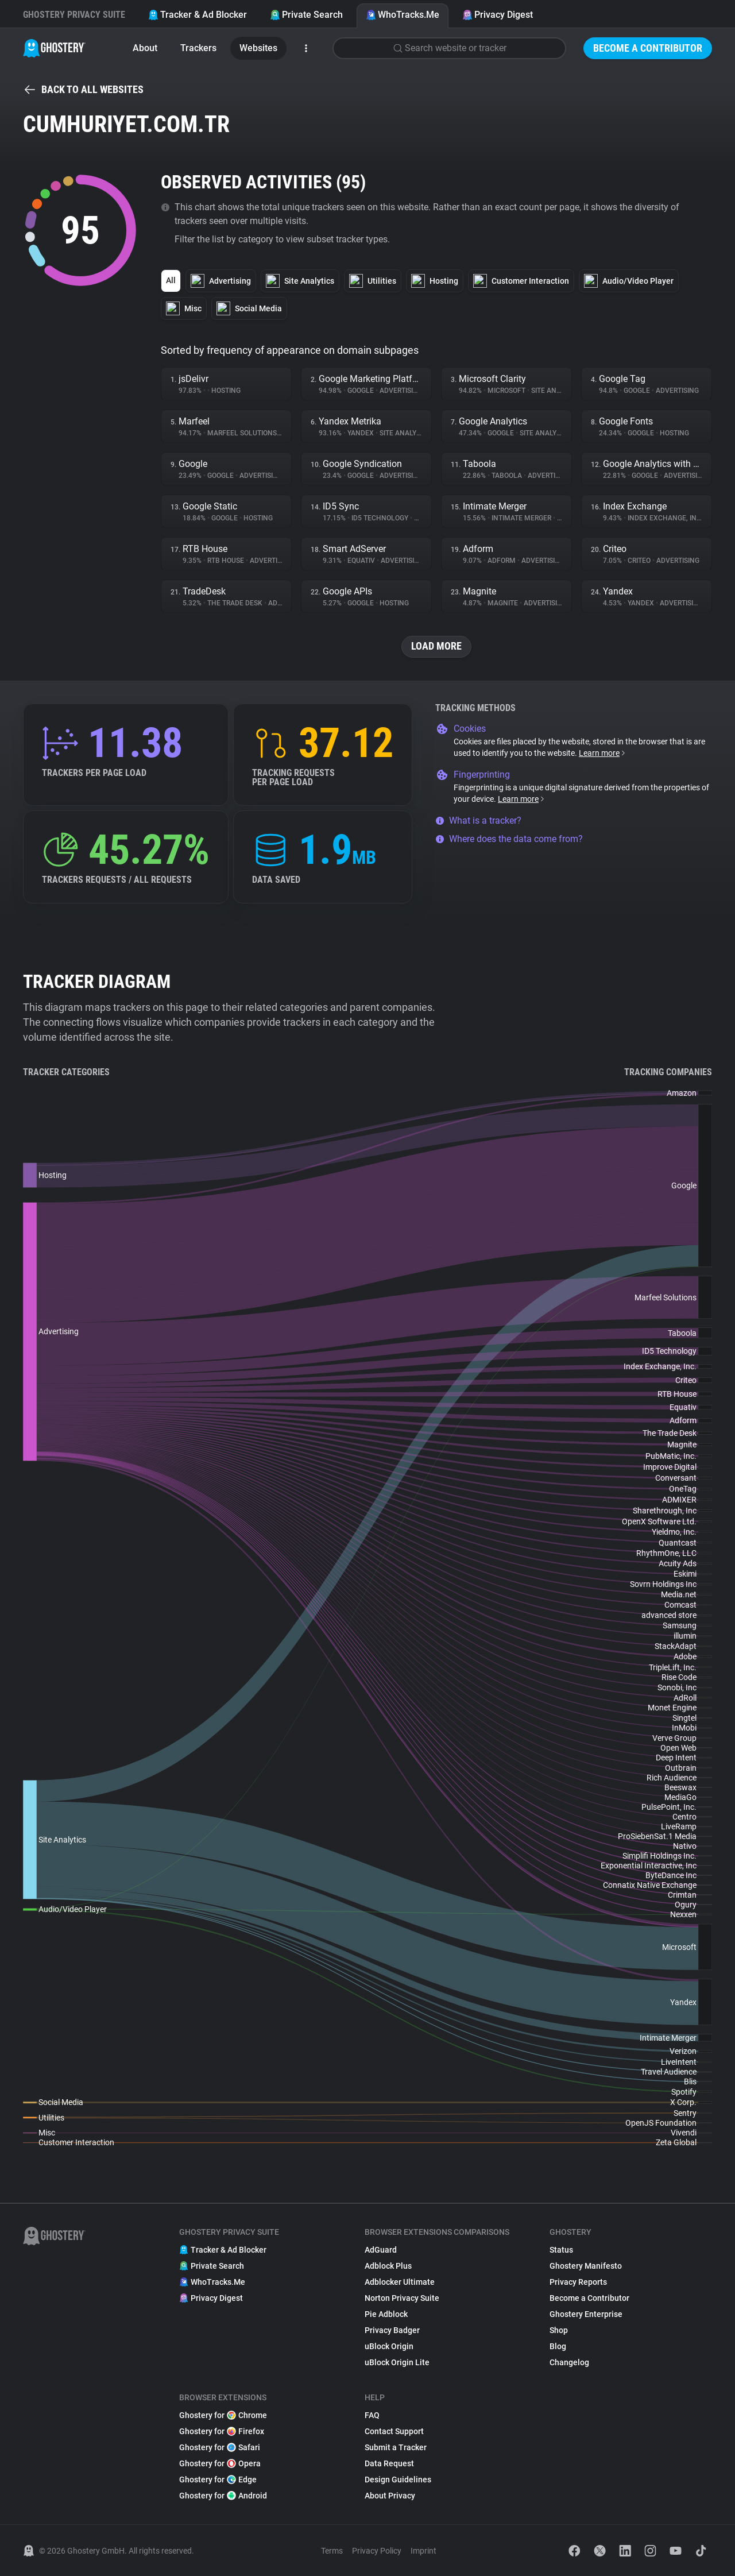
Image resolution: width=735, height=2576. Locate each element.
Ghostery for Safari (219, 2447)
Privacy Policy (376, 2550)
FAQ (372, 2415)
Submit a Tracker (396, 2447)
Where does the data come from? (509, 838)
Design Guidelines (398, 2479)
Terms (332, 2550)
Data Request (389, 2463)
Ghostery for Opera (220, 2463)
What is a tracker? (478, 820)
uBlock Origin (389, 2346)
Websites (258, 48)
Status (561, 2249)
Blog (558, 2346)
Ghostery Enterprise (586, 2314)
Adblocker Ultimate (400, 2282)
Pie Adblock (386, 2314)
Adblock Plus (388, 2265)
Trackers (198, 48)
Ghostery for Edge (218, 2479)
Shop (559, 2330)
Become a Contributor (647, 48)
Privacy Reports (578, 2282)
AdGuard (381, 2249)
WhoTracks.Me (402, 14)
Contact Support (394, 2431)
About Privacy (390, 2495)
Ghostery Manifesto (586, 2265)
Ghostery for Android (223, 2495)
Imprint (423, 2550)
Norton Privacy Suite (402, 2298)
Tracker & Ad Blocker (197, 14)
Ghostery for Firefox (221, 2431)
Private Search (306, 14)
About (145, 48)
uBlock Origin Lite (397, 2362)
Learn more (602, 753)
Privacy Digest (497, 14)
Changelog (569, 2362)
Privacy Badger (392, 2330)
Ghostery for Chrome (223, 2415)
